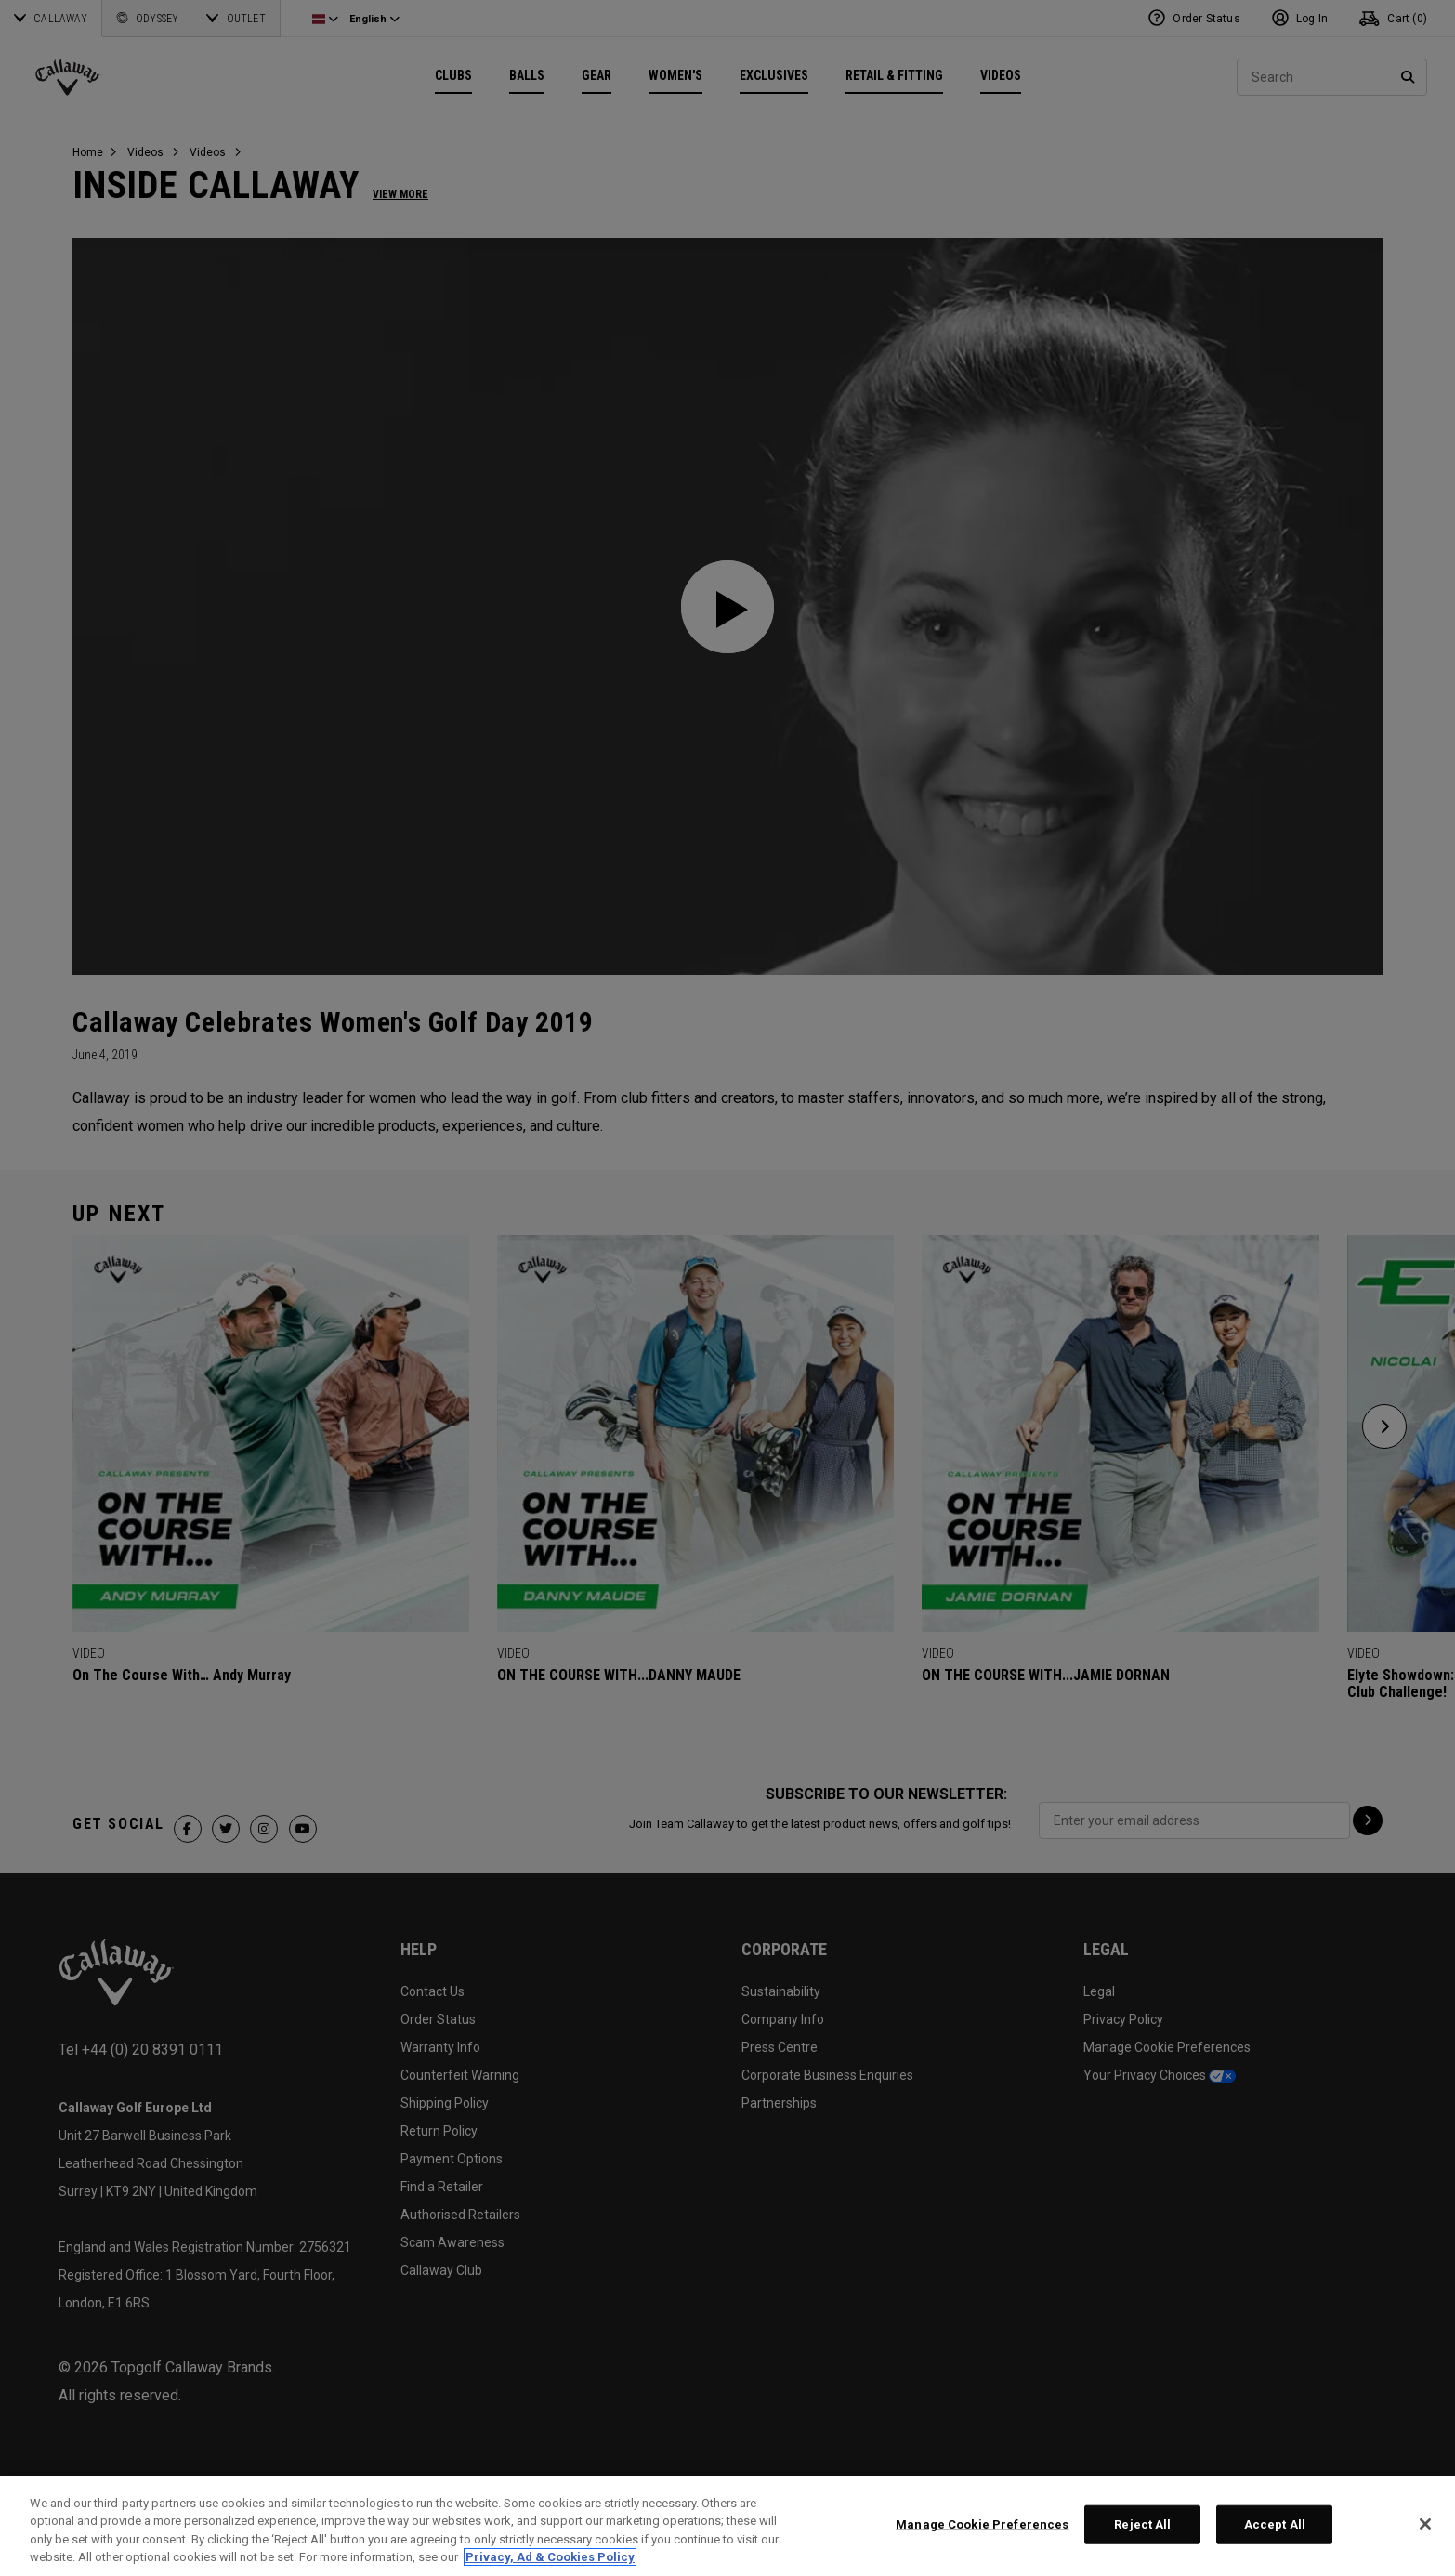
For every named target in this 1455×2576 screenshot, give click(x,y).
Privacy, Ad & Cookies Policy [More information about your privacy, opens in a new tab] (550, 2557)
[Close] (1425, 2524)
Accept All (1274, 2524)
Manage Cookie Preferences (982, 2524)
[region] (727, 2526)
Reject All (1142, 2524)
